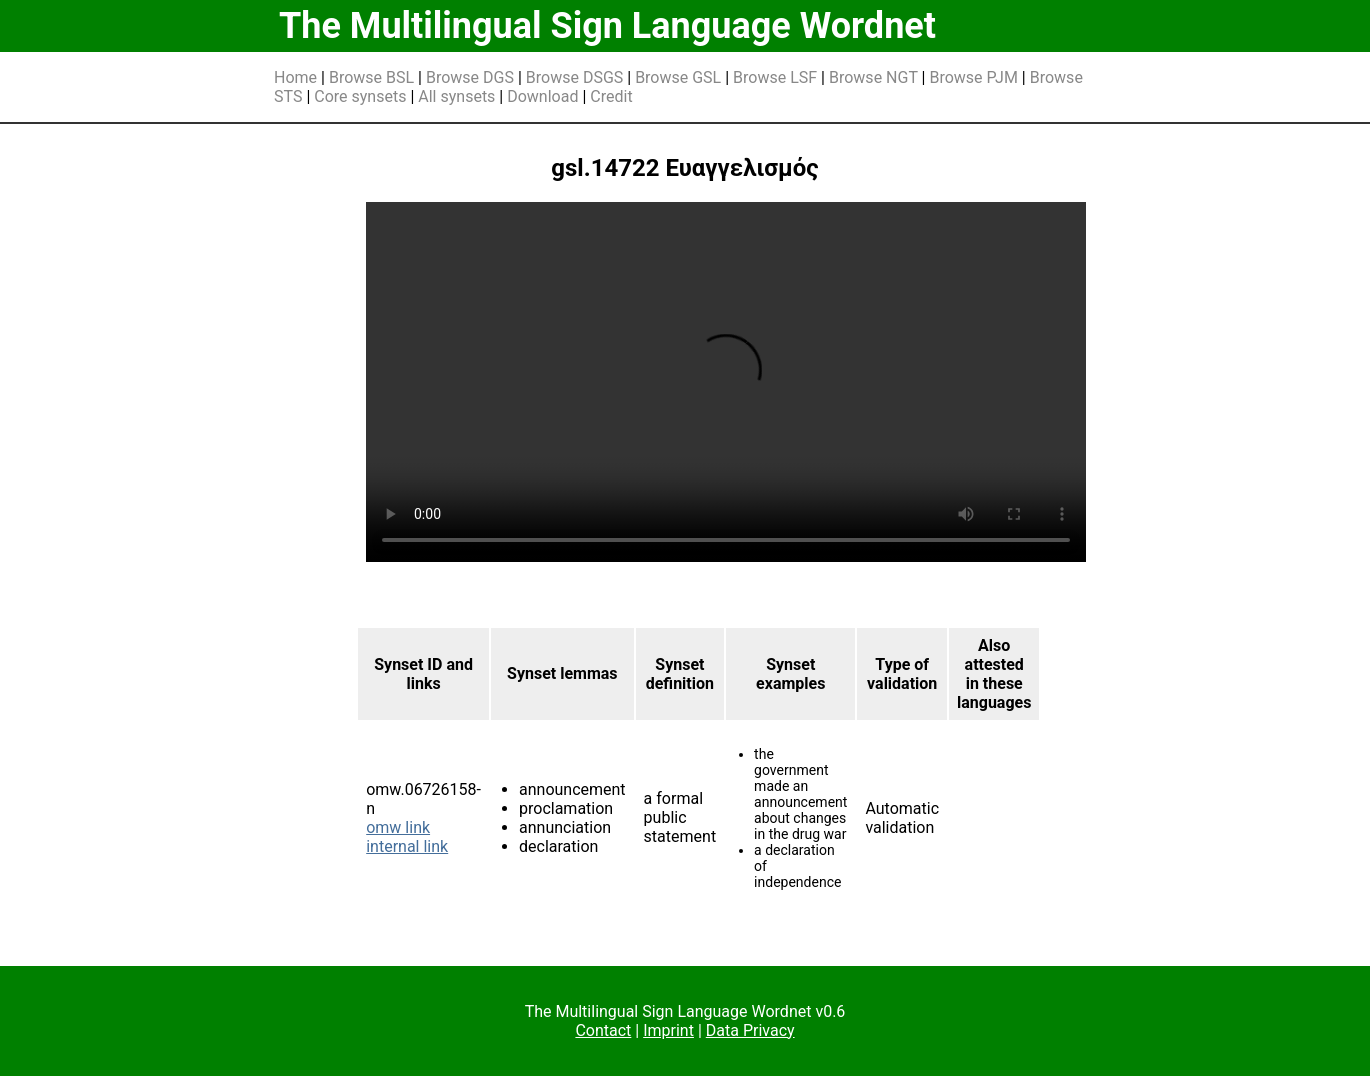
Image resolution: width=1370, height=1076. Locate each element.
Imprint (668, 1030)
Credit (611, 96)
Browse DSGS (575, 77)
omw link (398, 827)
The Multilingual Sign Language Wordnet (607, 26)
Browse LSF (775, 77)
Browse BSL (371, 77)
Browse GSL (678, 77)
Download (542, 96)
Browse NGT (873, 77)
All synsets (456, 96)
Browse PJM (973, 77)
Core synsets (360, 96)
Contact (603, 1030)
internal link (407, 846)
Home (295, 77)
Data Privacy (750, 1030)
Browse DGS (470, 77)
